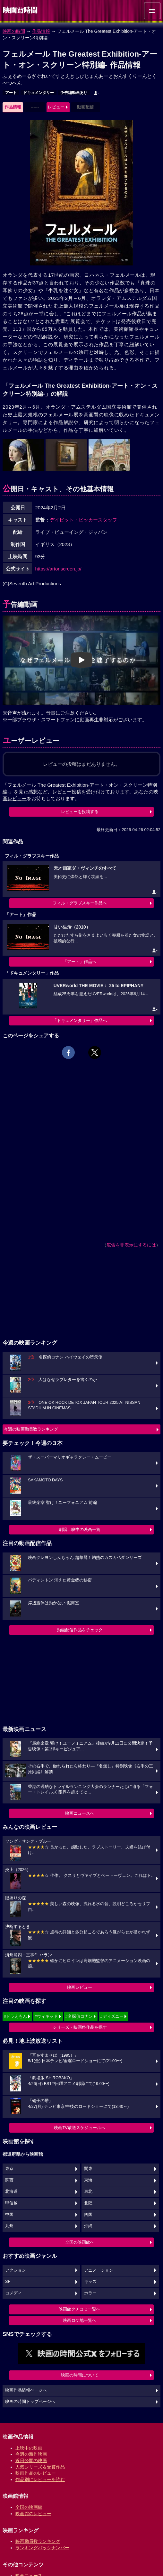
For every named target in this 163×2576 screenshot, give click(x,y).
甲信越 (11, 2203)
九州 (9, 2226)
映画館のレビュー (33, 2513)
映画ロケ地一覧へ (79, 2320)
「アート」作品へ (79, 961)
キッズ (90, 2281)
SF (7, 2281)
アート (11, 92)
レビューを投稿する (80, 811)
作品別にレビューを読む (40, 2479)
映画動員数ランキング (37, 2541)
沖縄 (88, 2226)
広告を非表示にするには (131, 1244)
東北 (88, 2191)
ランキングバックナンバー (42, 2547)
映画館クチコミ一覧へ (79, 2309)
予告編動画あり (73, 92)
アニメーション (98, 2270)
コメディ (13, 2293)
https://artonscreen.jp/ (58, 568)
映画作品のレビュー (35, 2473)
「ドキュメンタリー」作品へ (80, 1020)
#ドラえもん (15, 2016)
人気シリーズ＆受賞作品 (40, 2466)
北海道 (11, 2191)
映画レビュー (79, 1987)
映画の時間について (80, 2375)
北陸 (88, 2203)
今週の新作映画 (31, 2454)
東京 (9, 2168)
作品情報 (41, 31)
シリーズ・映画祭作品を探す (80, 2027)
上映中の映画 (28, 2448)
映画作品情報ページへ (26, 2390)
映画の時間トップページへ (30, 2401)
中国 (9, 2214)
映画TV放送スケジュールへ (79, 2127)
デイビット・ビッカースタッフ (83, 520)
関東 (88, 2168)
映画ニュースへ (79, 1813)
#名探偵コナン (79, 2016)
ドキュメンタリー (38, 92)
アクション (15, 2270)
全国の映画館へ (79, 2242)
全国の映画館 (28, 2507)
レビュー (56, 107)
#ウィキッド (46, 2016)
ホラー (90, 2293)
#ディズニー (111, 2016)
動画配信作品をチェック (80, 1629)
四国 (88, 2214)
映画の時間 (14, 31)
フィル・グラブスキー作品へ (80, 903)
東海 (88, 2180)
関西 (9, 2180)
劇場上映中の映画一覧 (79, 1529)
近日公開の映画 (31, 2460)
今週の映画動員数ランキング (31, 1429)
